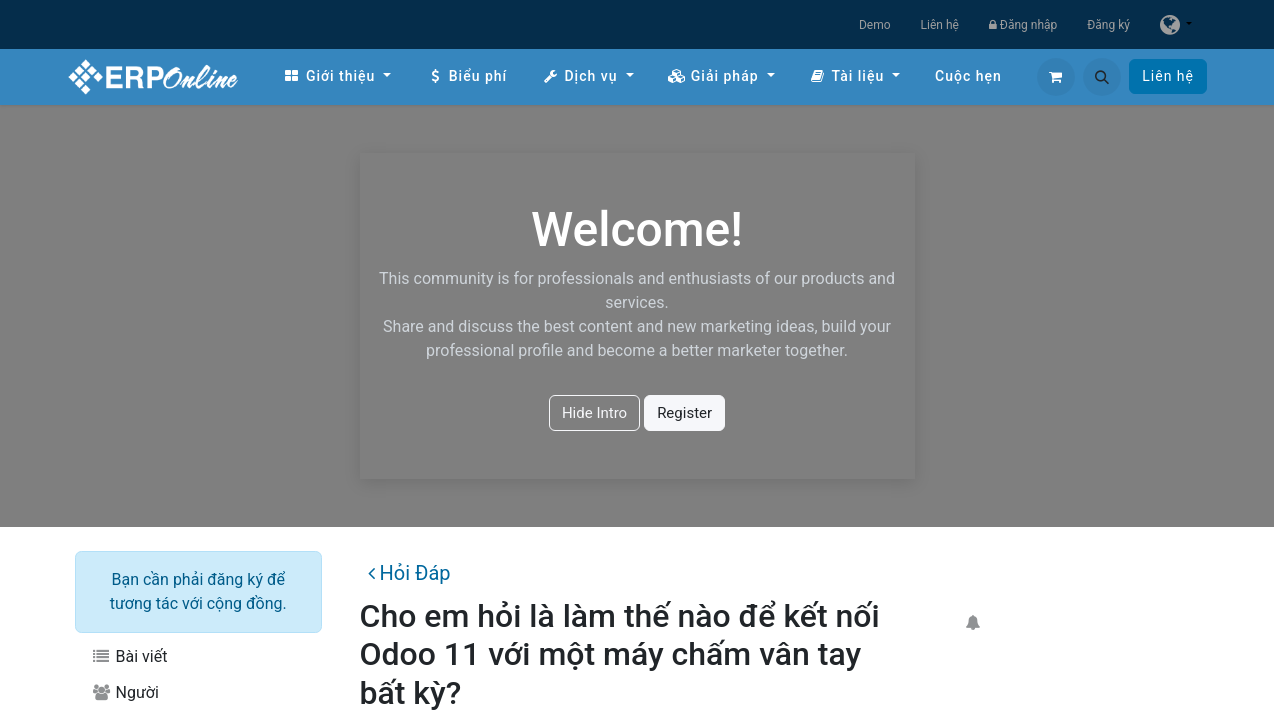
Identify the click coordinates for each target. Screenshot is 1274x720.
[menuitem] (337, 76)
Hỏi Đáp (409, 573)
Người (125, 692)
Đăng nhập (1023, 25)
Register (684, 413)
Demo (875, 25)
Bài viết (129, 656)
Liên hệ (940, 25)
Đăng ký (1108, 25)
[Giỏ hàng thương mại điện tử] (1056, 77)
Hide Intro (594, 413)
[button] (1102, 77)
